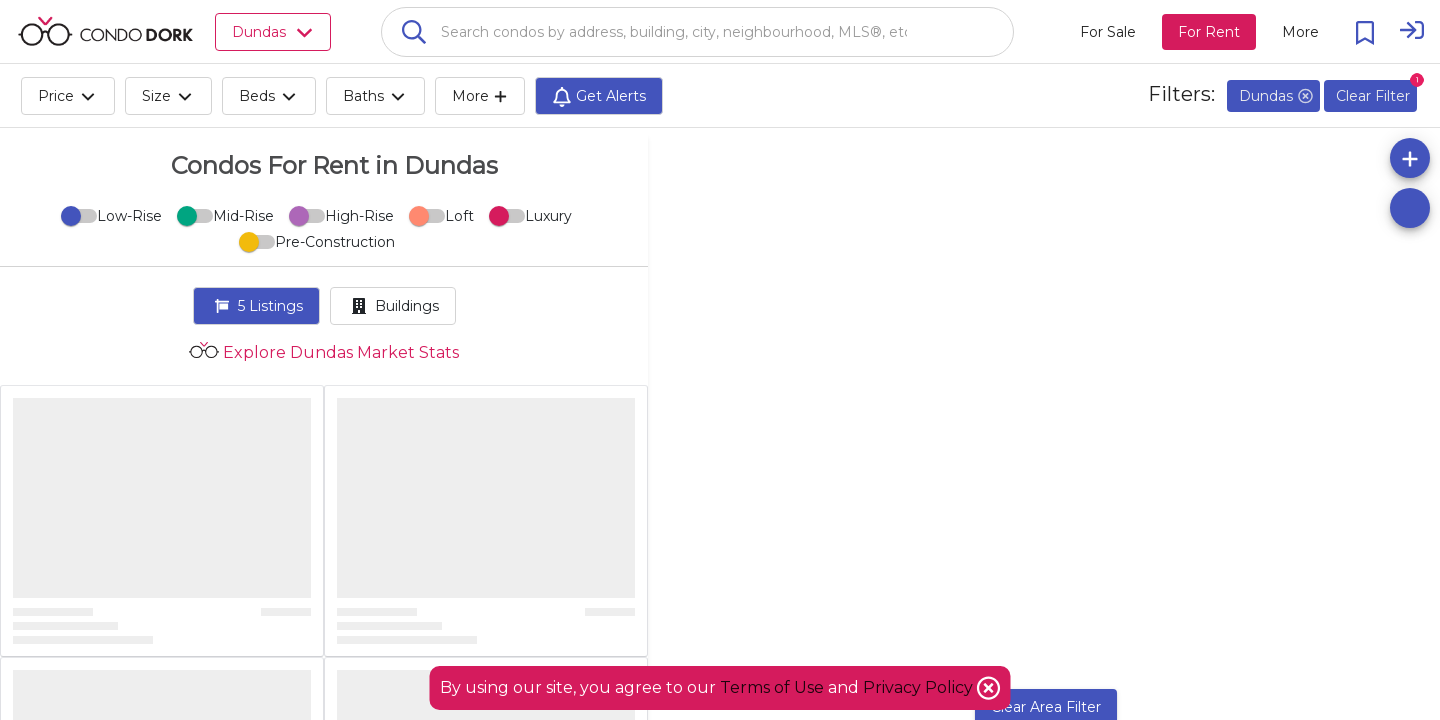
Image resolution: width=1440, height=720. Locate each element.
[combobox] (697, 32)
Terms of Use (772, 687)
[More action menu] (1300, 32)
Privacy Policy (920, 687)
